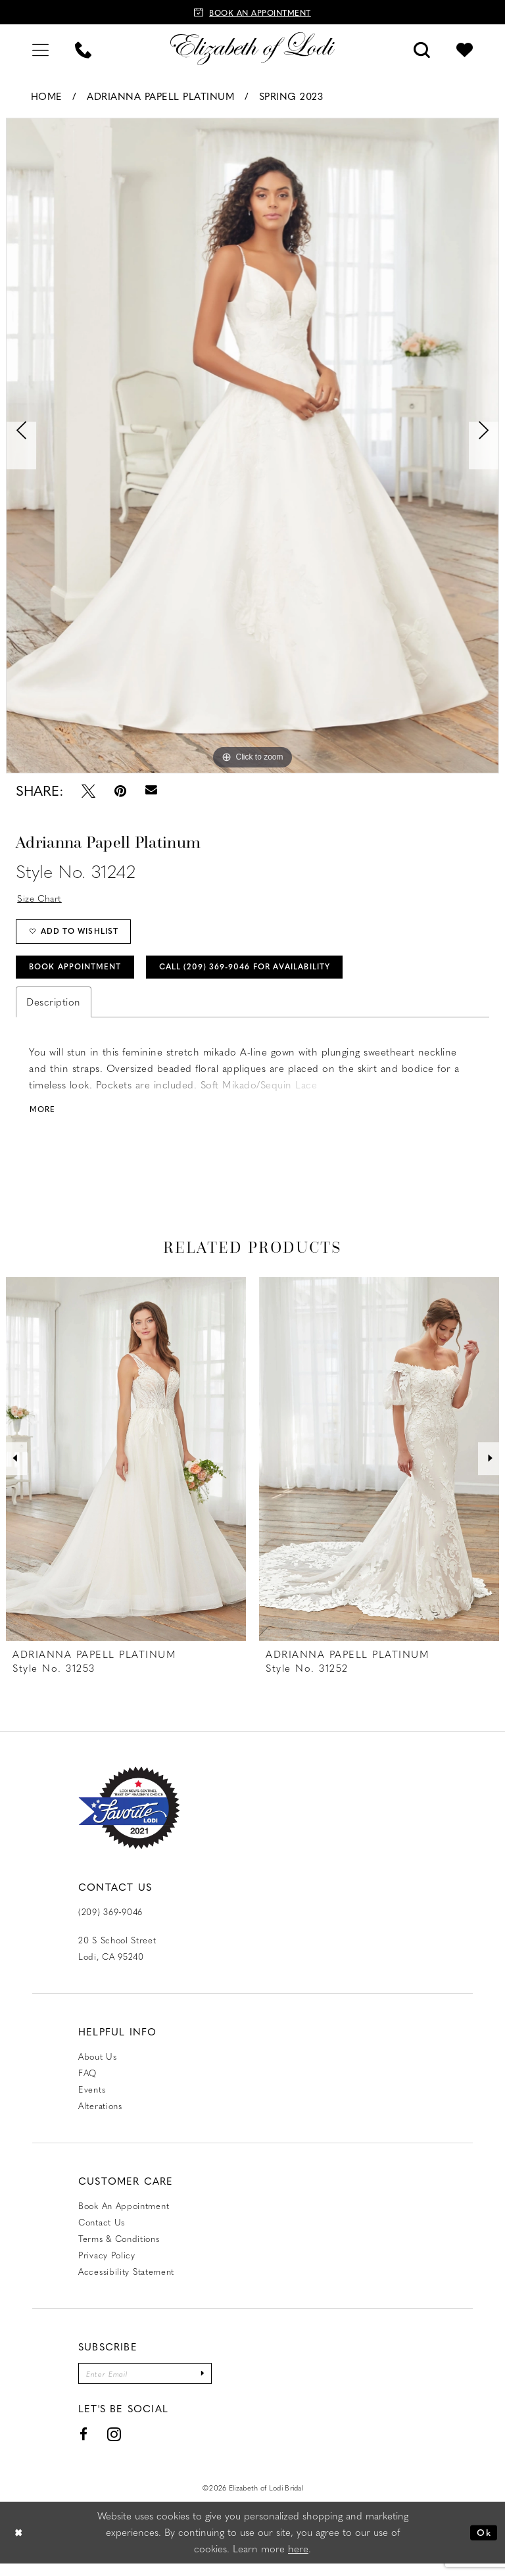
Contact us (101, 2232)
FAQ (87, 2083)
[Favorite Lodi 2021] (129, 1818)
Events (91, 2099)
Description (53, 1011)
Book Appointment (81, 974)
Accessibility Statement (126, 2281)
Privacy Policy (106, 2265)
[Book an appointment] (252, 12)
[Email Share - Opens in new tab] (151, 790)
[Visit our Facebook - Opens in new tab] (83, 2446)
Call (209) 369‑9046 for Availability (272, 974)
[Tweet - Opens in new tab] (88, 791)
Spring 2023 (291, 96)
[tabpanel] (252, 445)
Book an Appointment (123, 2216)
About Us (97, 2066)
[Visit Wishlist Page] (464, 48)
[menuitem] (40, 48)
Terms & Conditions (119, 2249)
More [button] (44, 1119)
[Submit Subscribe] (216, 2384)
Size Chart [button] (41, 898)
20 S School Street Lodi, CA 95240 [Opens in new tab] (117, 1958)
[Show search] (421, 48)
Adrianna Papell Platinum (160, 96)
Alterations (100, 2116)
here (298, 2561)
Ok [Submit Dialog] (483, 2544)
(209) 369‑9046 (110, 1922)
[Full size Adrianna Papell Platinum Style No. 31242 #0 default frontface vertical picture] (252, 445)
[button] (40, 48)
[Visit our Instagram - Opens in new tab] (114, 2446)
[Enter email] (152, 2384)
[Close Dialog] (20, 2544)
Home (46, 96)
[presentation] (126, 1469)
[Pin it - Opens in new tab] (120, 791)
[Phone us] (83, 48)
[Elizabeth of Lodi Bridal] (252, 48)
